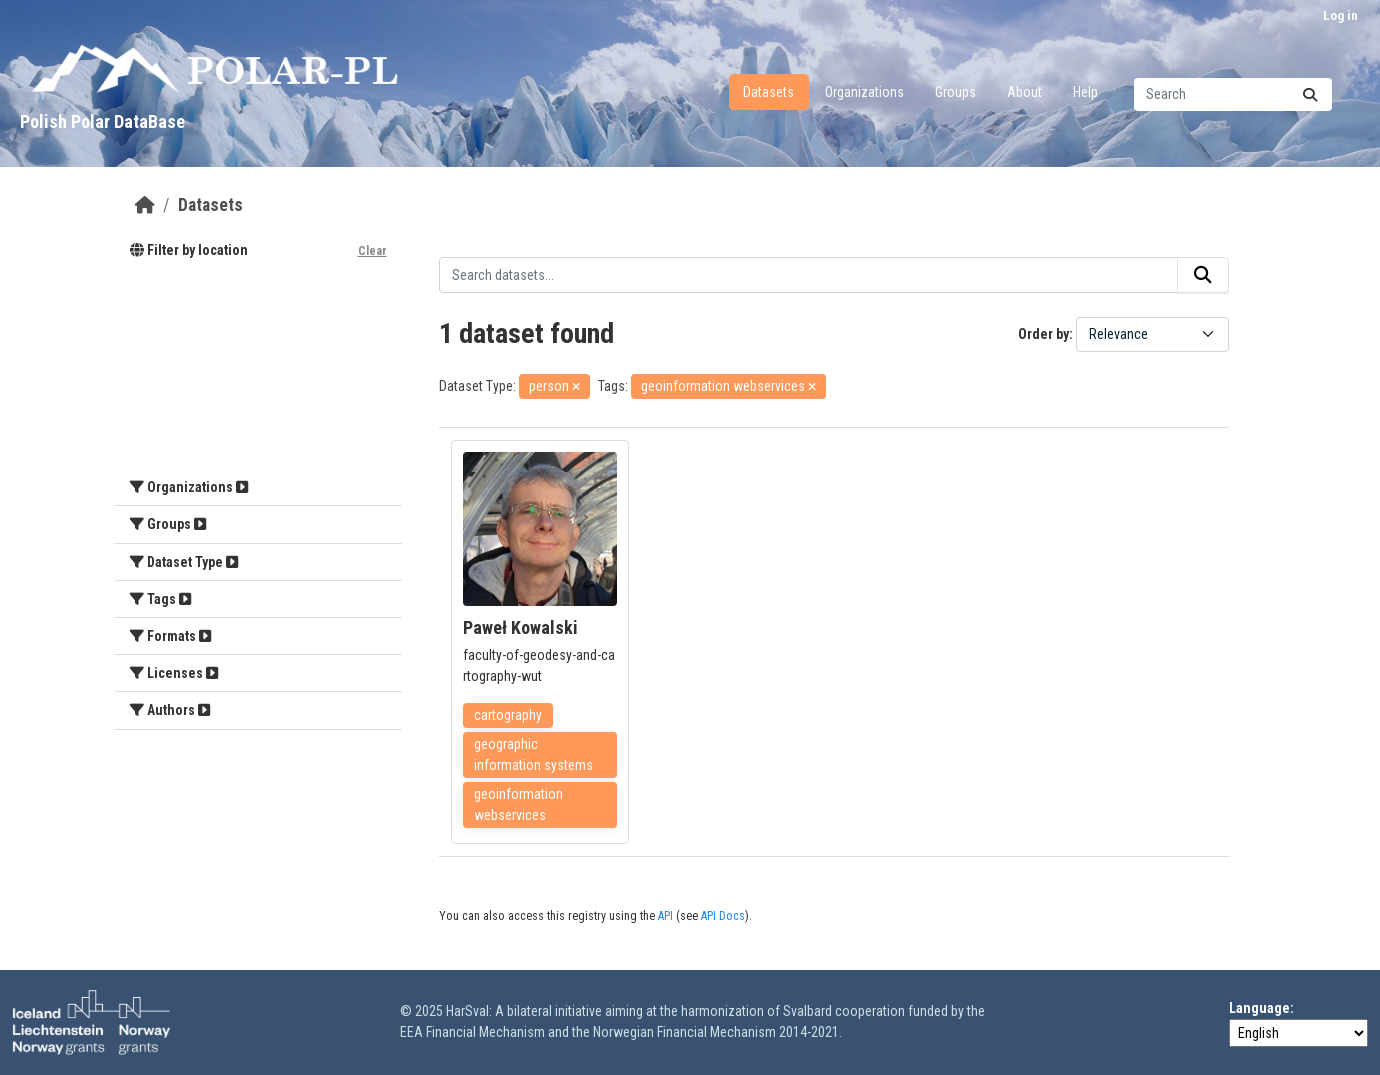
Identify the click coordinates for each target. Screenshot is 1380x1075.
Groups (955, 92)
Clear (372, 251)
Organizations (864, 92)
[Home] (145, 205)
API (665, 916)
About (1024, 92)
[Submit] (1310, 94)
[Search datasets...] (1233, 94)
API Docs (723, 916)
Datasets (768, 92)
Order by (1043, 334)
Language (1259, 1008)
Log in (1340, 15)
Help (1085, 92)
